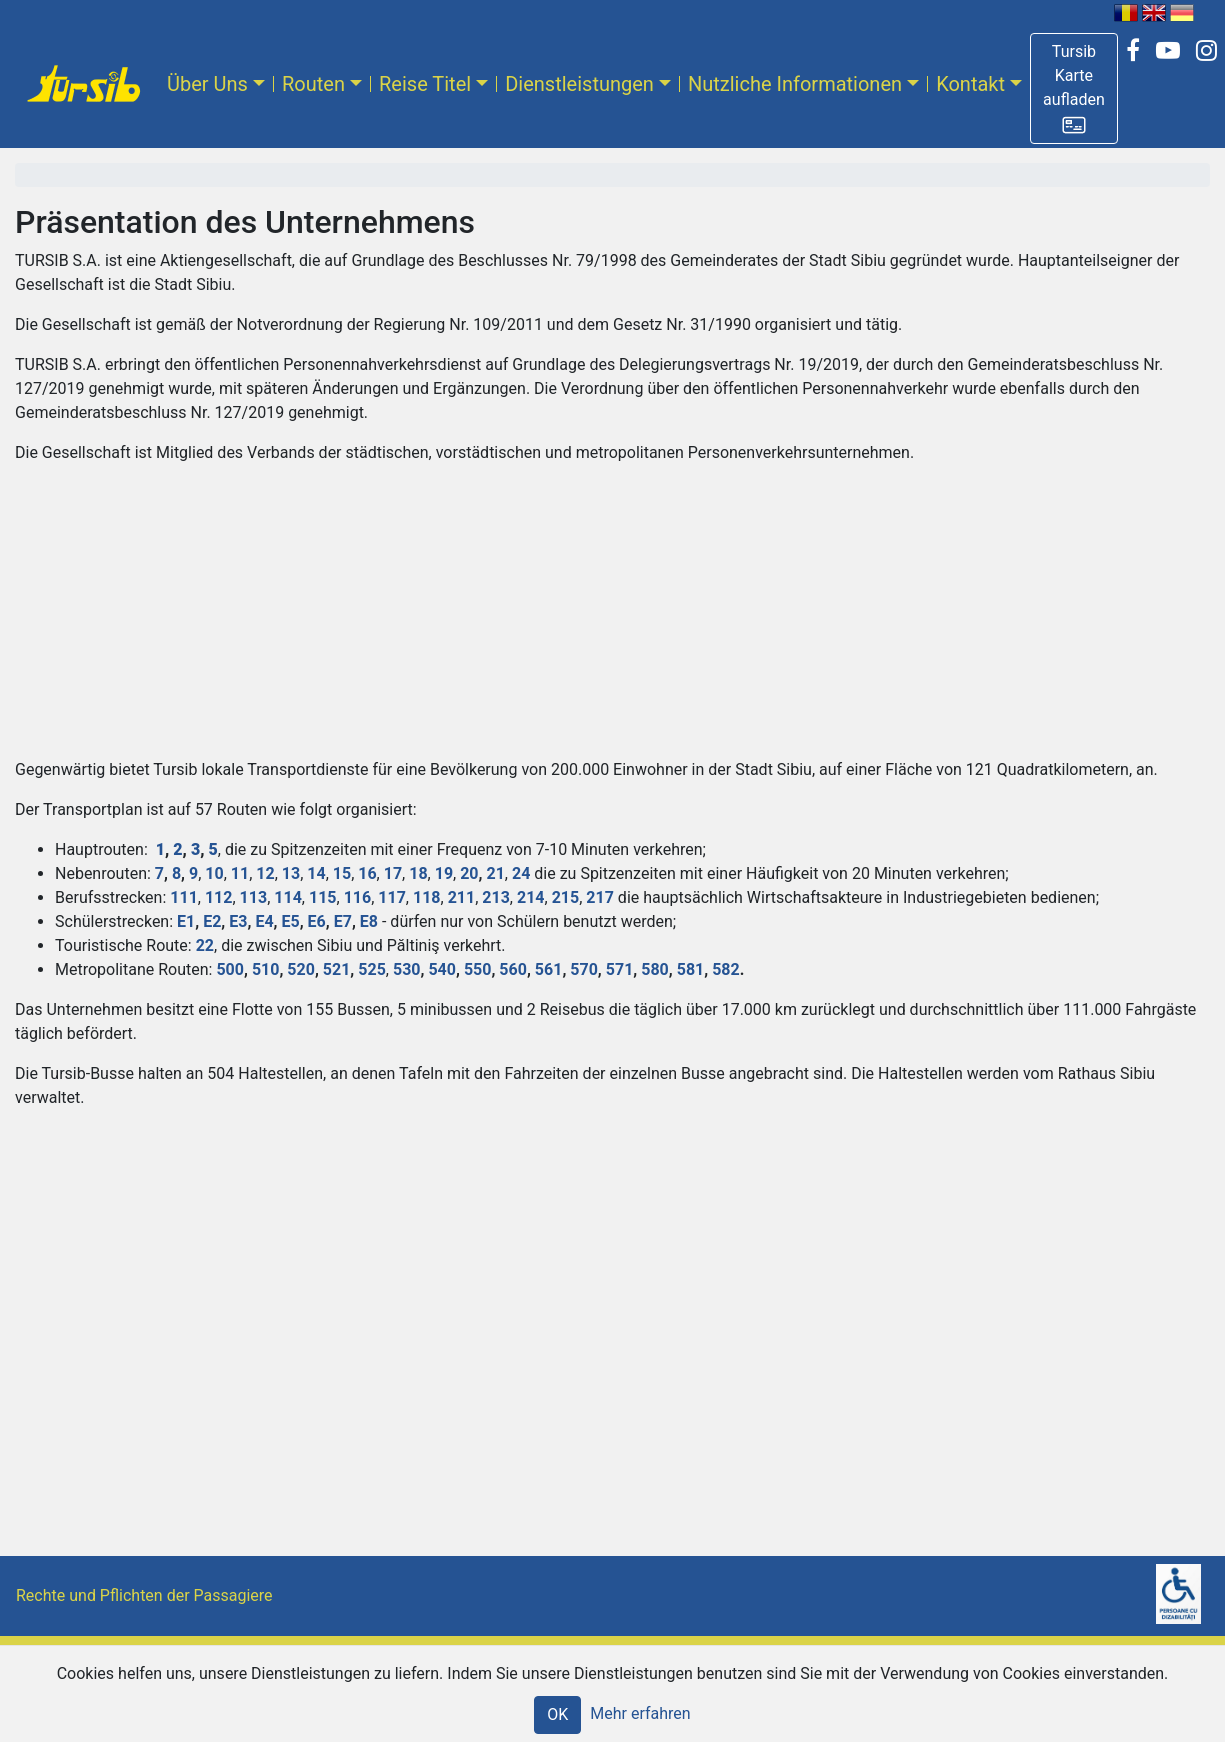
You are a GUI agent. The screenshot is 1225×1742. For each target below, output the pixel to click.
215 (566, 897)
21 (495, 873)
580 (655, 969)
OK (557, 1714)
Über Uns (207, 84)
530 (407, 969)
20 (469, 873)
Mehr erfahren (640, 1713)
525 (372, 969)
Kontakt (970, 84)
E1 (186, 921)
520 (301, 969)
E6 (317, 921)
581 (691, 969)
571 (620, 969)
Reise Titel (425, 84)
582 (726, 969)
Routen (313, 84)
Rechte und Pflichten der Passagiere (144, 1595)
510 (266, 969)
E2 (212, 921)
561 (549, 969)
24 (521, 873)
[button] (1074, 88)
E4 (264, 921)
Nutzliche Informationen (795, 84)
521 (337, 969)
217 (600, 897)
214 (531, 897)
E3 (238, 921)
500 (230, 969)
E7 (343, 921)
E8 (369, 921)
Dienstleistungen (579, 84)
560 (513, 969)
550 (478, 969)
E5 (290, 921)
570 (584, 969)
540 (442, 969)
